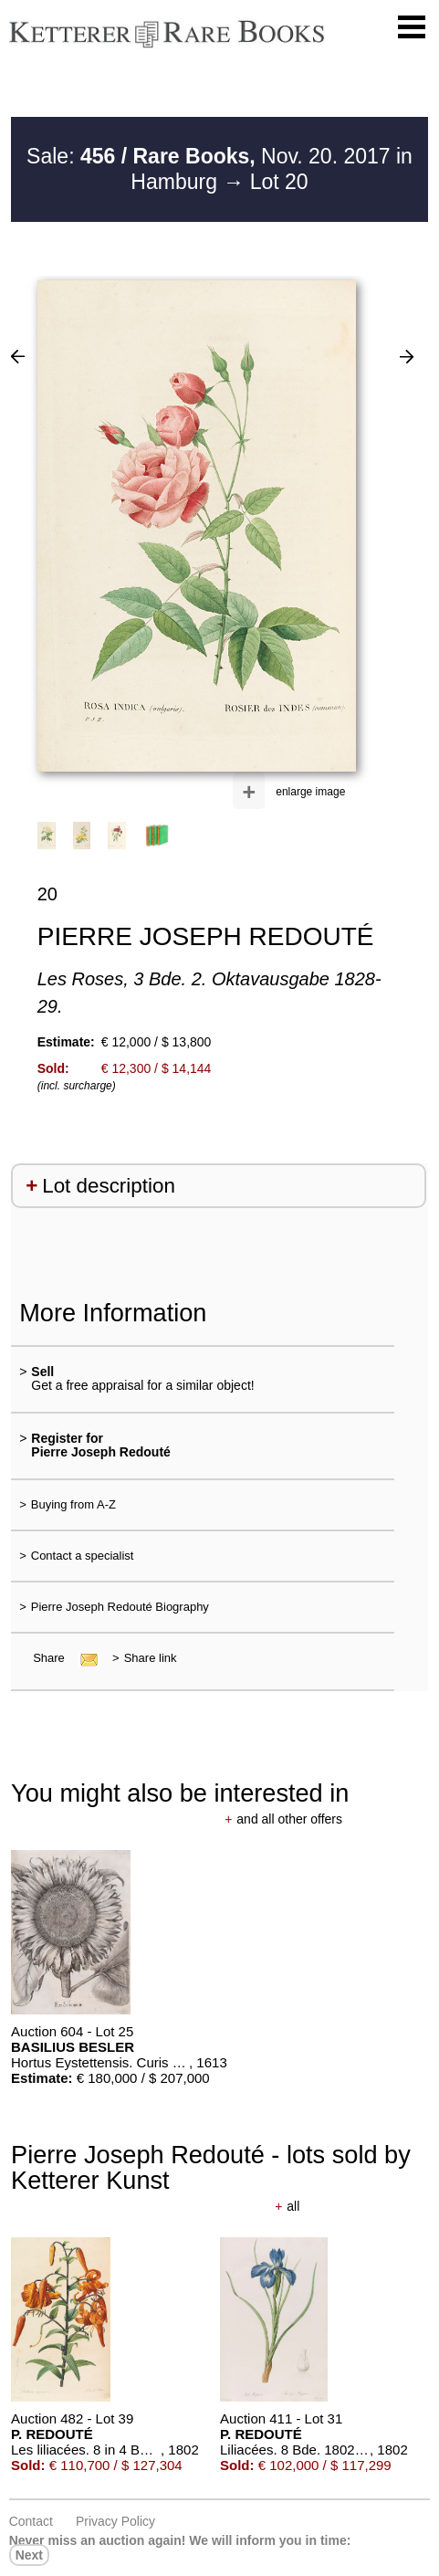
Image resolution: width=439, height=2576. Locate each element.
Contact (31, 2521)
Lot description (108, 1185)
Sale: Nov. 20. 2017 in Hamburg (219, 169)
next (29, 2555)
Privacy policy (115, 2521)
